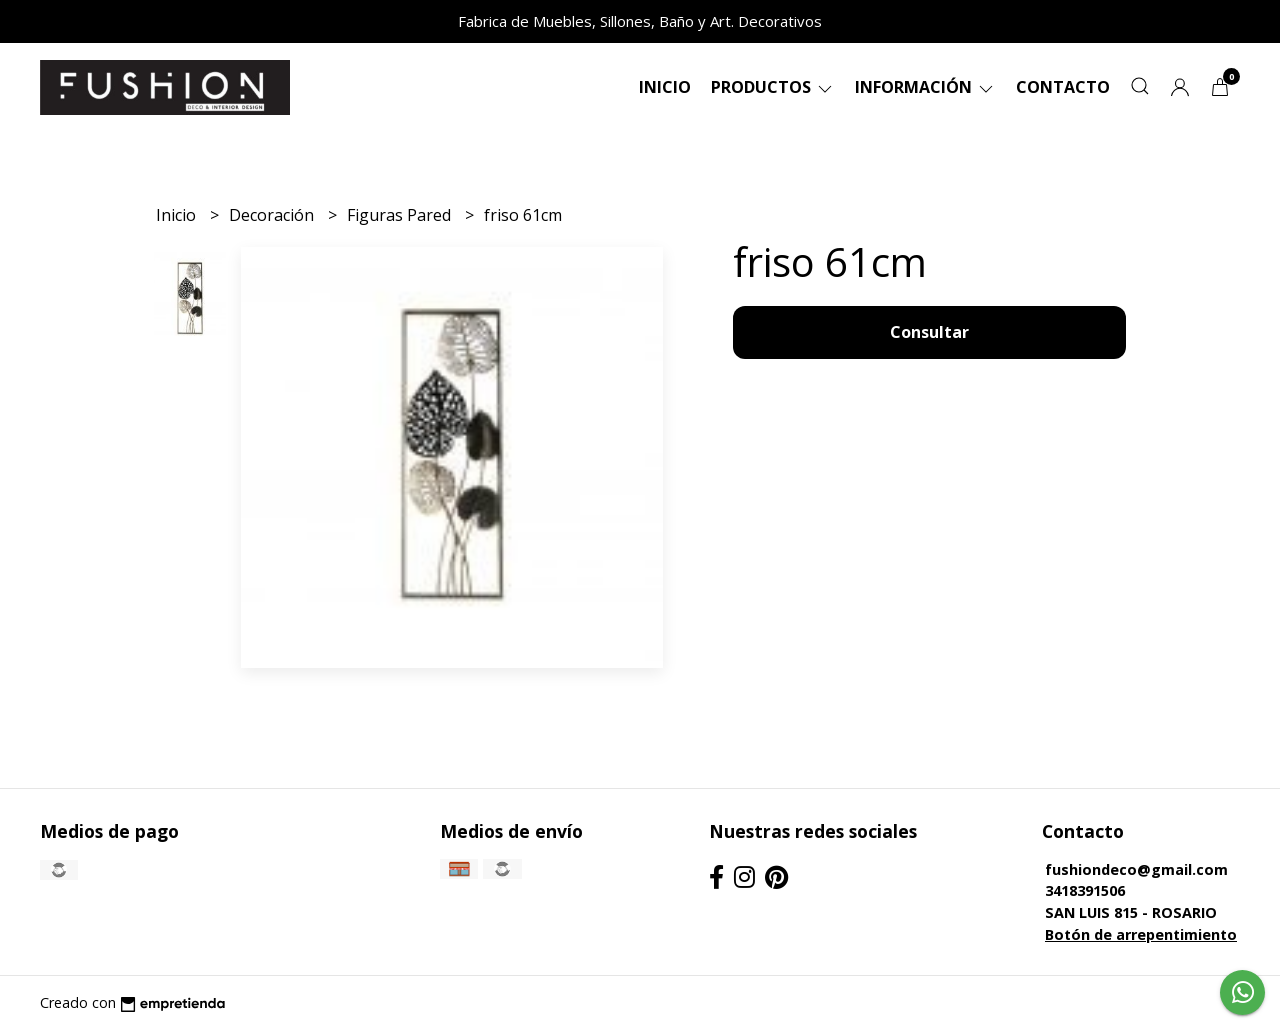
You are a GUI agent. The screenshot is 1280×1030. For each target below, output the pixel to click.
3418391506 (1085, 890)
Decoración (273, 215)
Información (925, 87)
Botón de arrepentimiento (1141, 934)
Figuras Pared (401, 215)
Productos (773, 87)
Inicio (665, 87)
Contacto (1063, 87)
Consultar (929, 332)
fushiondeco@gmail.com (1136, 869)
